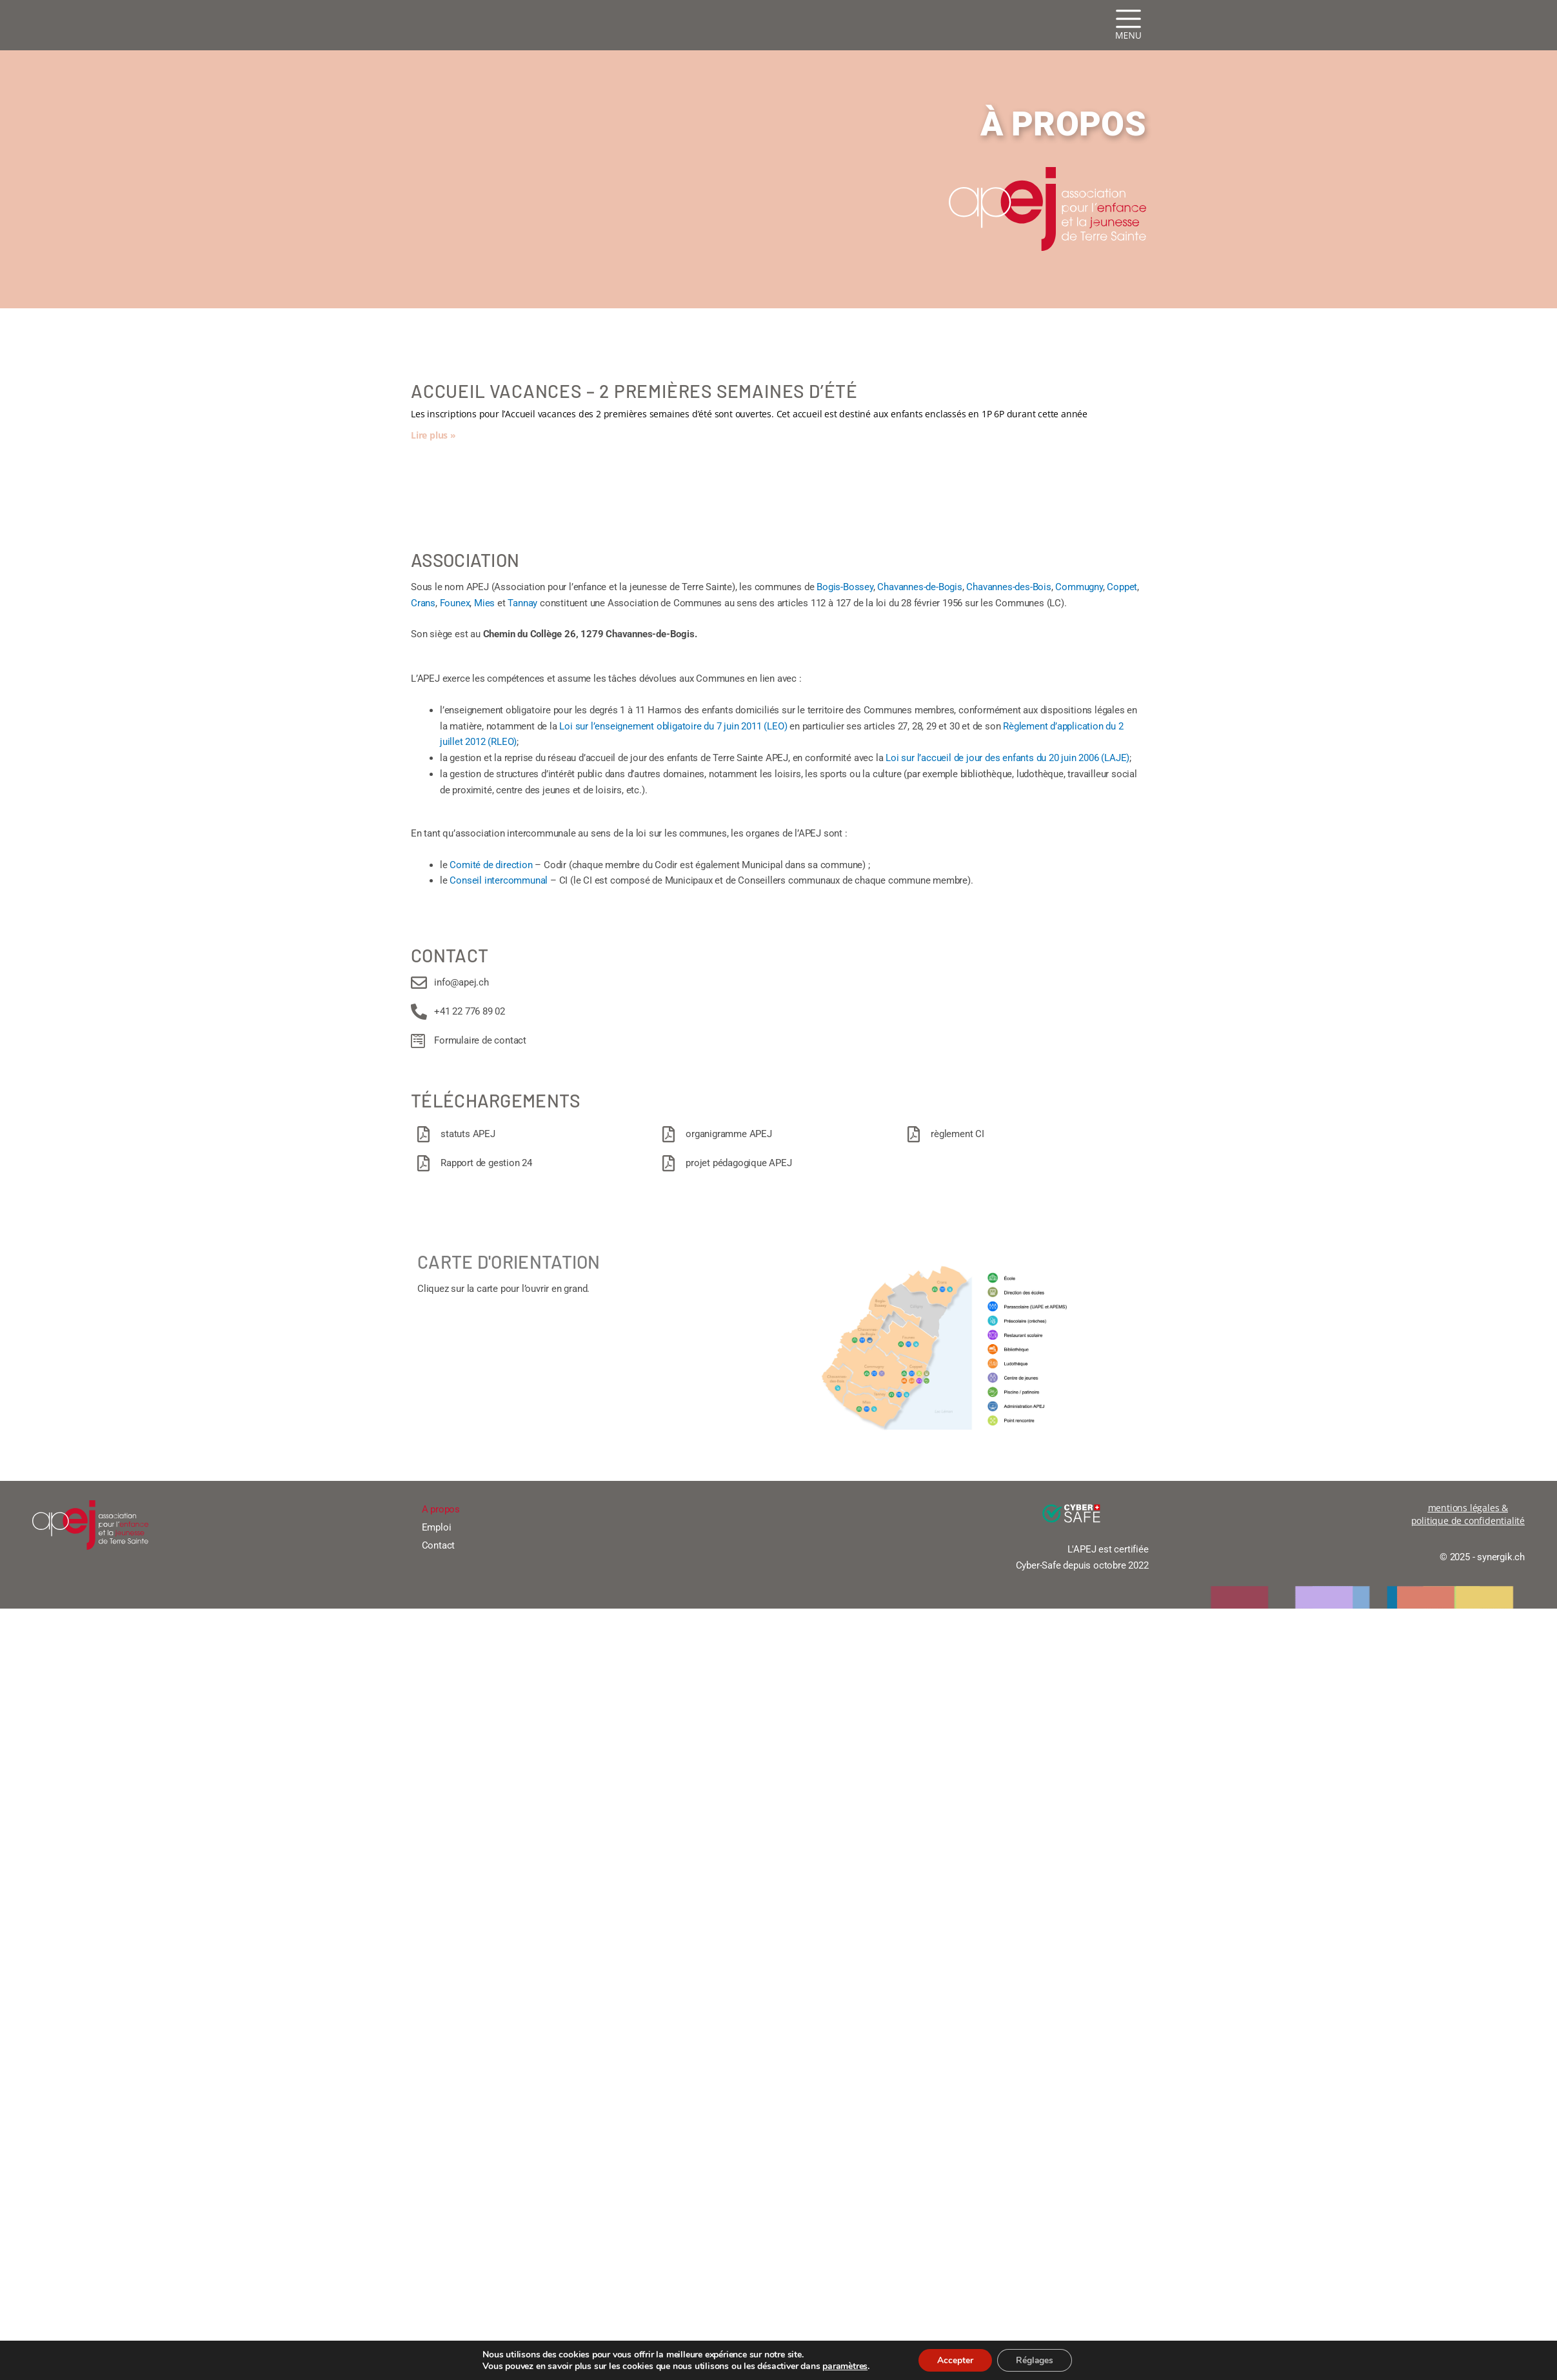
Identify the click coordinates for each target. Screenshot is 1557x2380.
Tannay (522, 603)
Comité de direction (491, 865)
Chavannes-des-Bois (1008, 587)
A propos (441, 1509)
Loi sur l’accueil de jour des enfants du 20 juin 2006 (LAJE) (1007, 758)
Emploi (436, 1527)
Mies (484, 603)
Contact (438, 1545)
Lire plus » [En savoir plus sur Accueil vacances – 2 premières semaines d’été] (433, 435)
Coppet (1122, 587)
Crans (423, 603)
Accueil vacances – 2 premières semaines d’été (634, 391)
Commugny (1078, 587)
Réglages (1036, 2360)
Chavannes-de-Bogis (919, 587)
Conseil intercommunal (499, 880)
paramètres (843, 2366)
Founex (455, 603)
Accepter (955, 2360)
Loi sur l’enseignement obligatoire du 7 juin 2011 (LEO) (673, 726)
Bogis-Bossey (845, 587)
